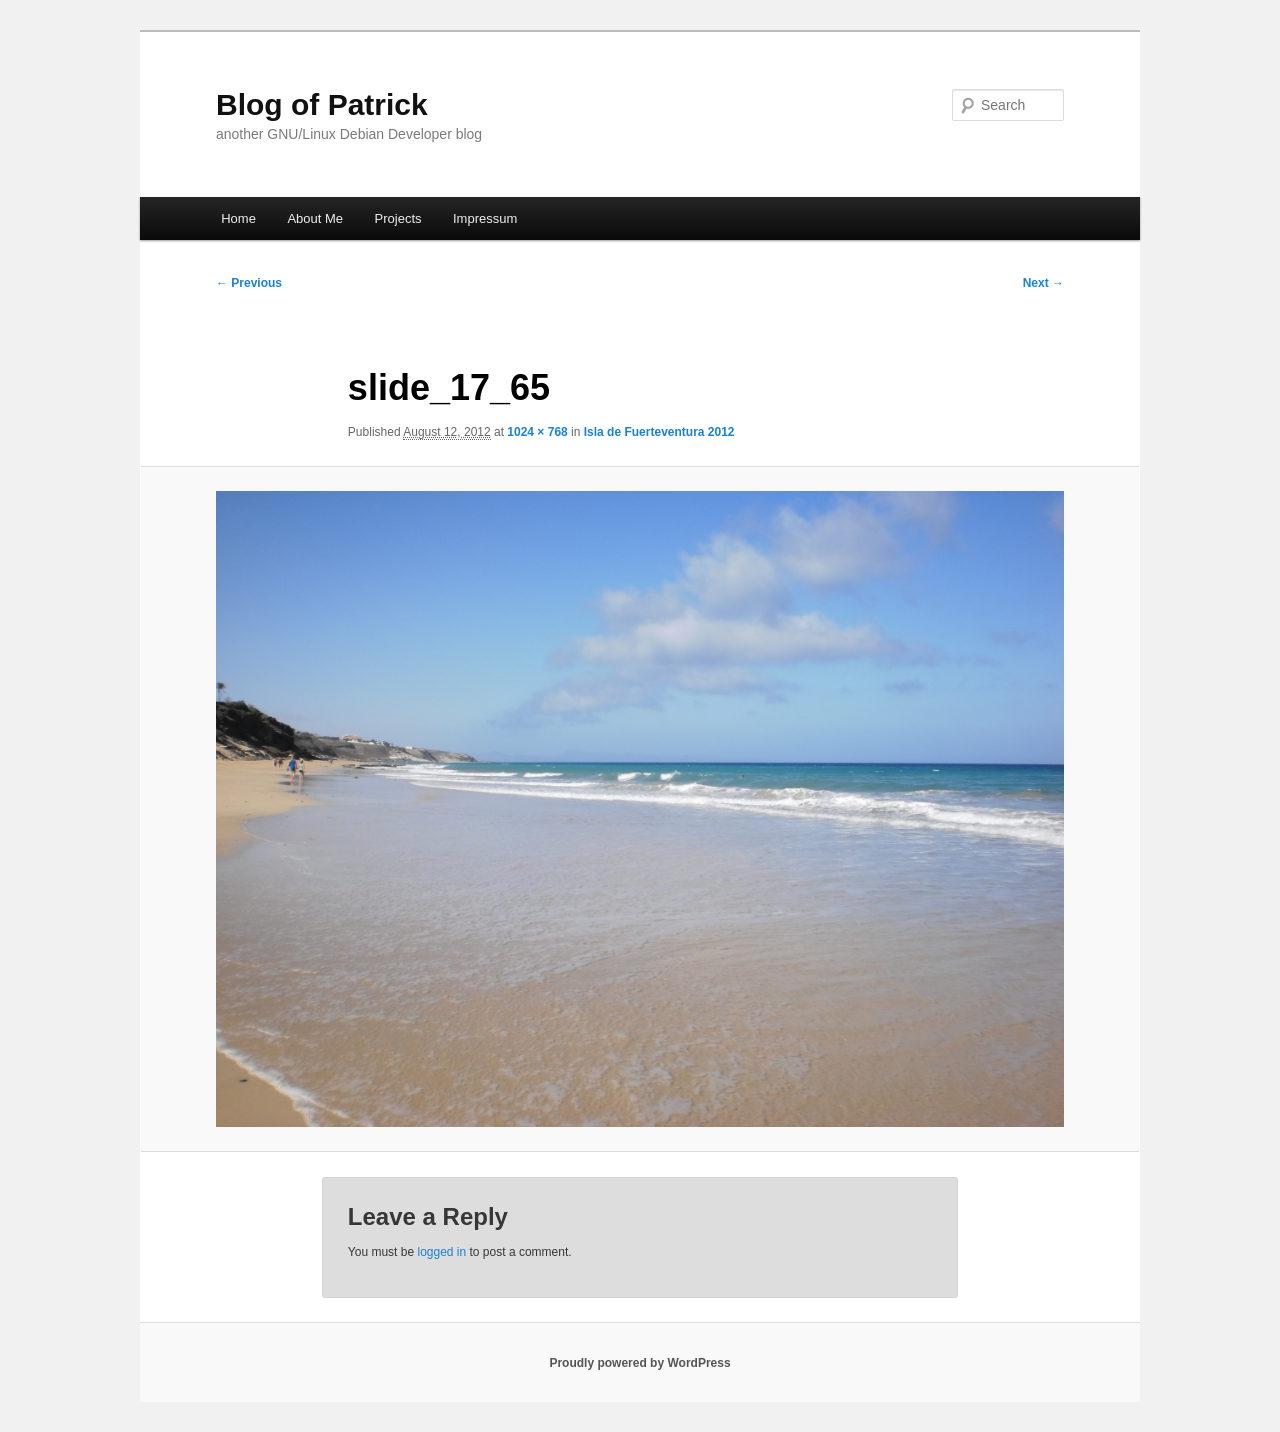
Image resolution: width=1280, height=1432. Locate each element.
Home (238, 218)
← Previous (249, 283)
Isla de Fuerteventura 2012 (659, 432)
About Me (315, 218)
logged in (441, 1252)
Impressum (485, 218)
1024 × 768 (537, 432)
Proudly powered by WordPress (639, 1363)
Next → (1043, 283)
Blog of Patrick (322, 104)
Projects (398, 218)
